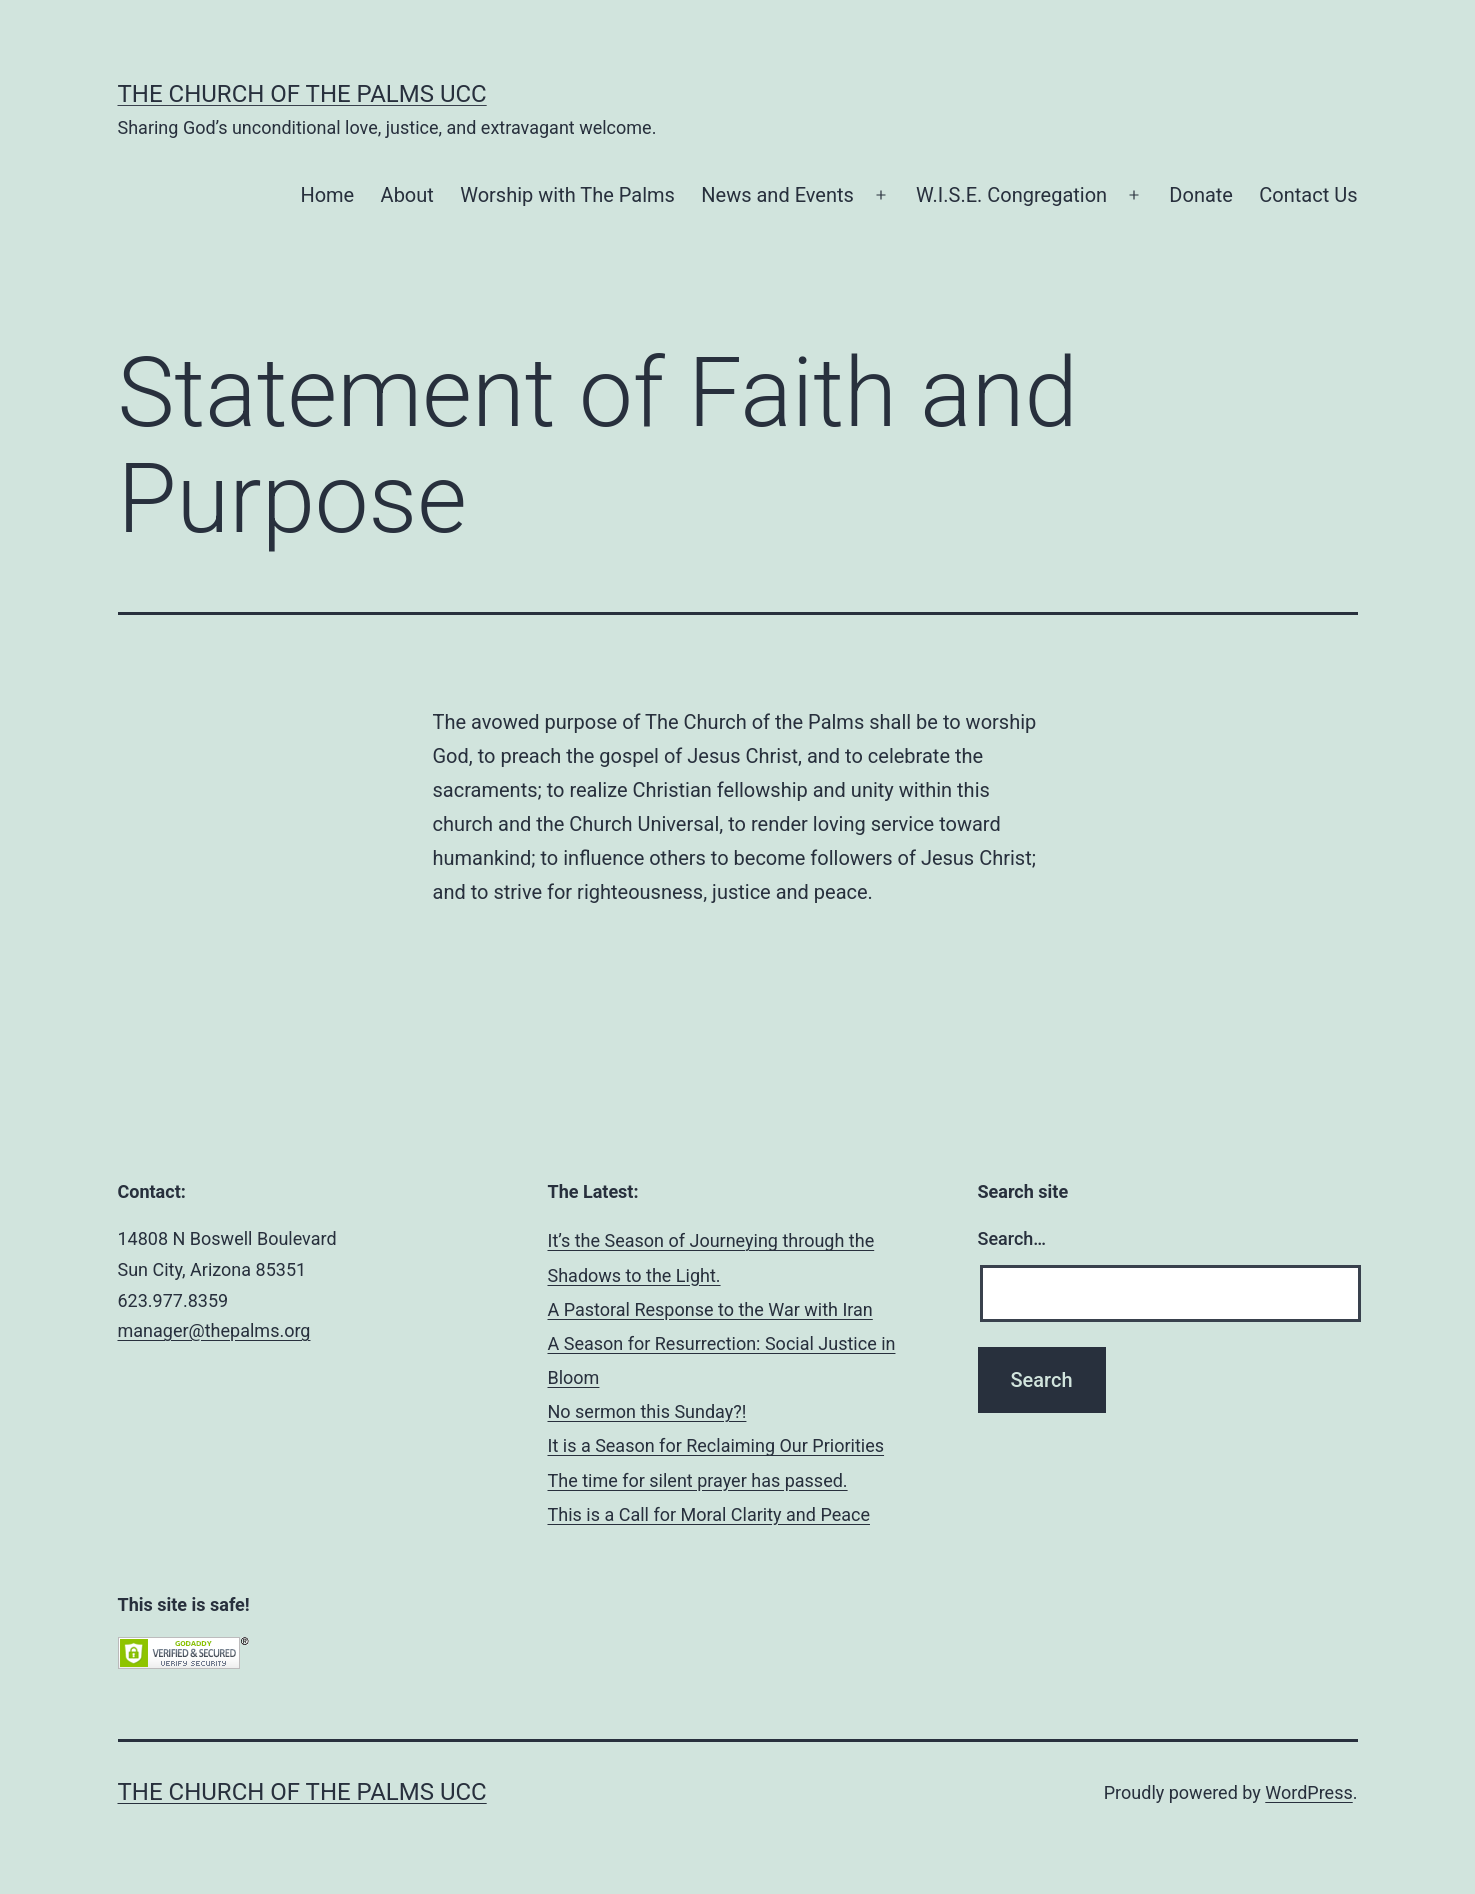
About (407, 195)
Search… (1012, 1238)
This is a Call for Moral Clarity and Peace (709, 1514)
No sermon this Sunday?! (647, 1411)
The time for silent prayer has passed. (698, 1480)
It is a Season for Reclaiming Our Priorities (716, 1445)
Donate (1201, 195)
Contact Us (1308, 195)
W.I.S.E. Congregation (1011, 195)
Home (327, 195)
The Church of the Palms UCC (302, 94)
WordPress (1308, 1792)
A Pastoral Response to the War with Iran (710, 1309)
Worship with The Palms (567, 195)
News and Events (777, 195)
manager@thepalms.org (214, 1330)
